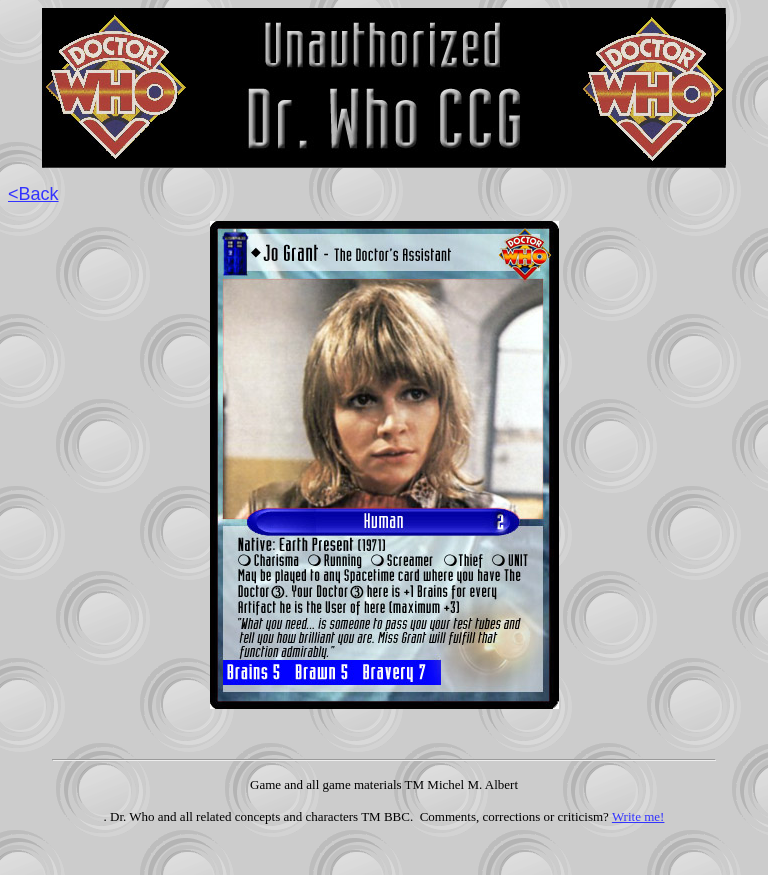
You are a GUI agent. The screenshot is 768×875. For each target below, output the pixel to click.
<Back (33, 194)
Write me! (638, 816)
